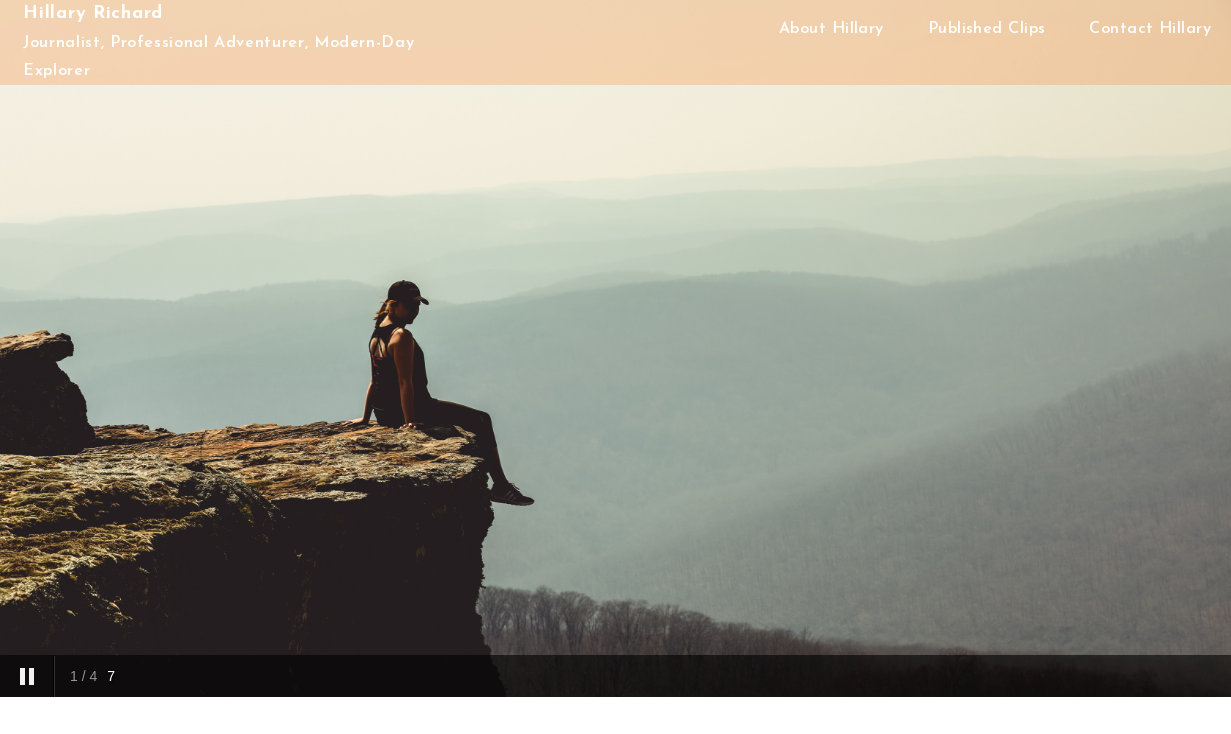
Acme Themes (840, 722)
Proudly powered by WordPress (627, 722)
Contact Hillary (1150, 29)
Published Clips (987, 29)
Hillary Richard (93, 13)
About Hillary (831, 29)
